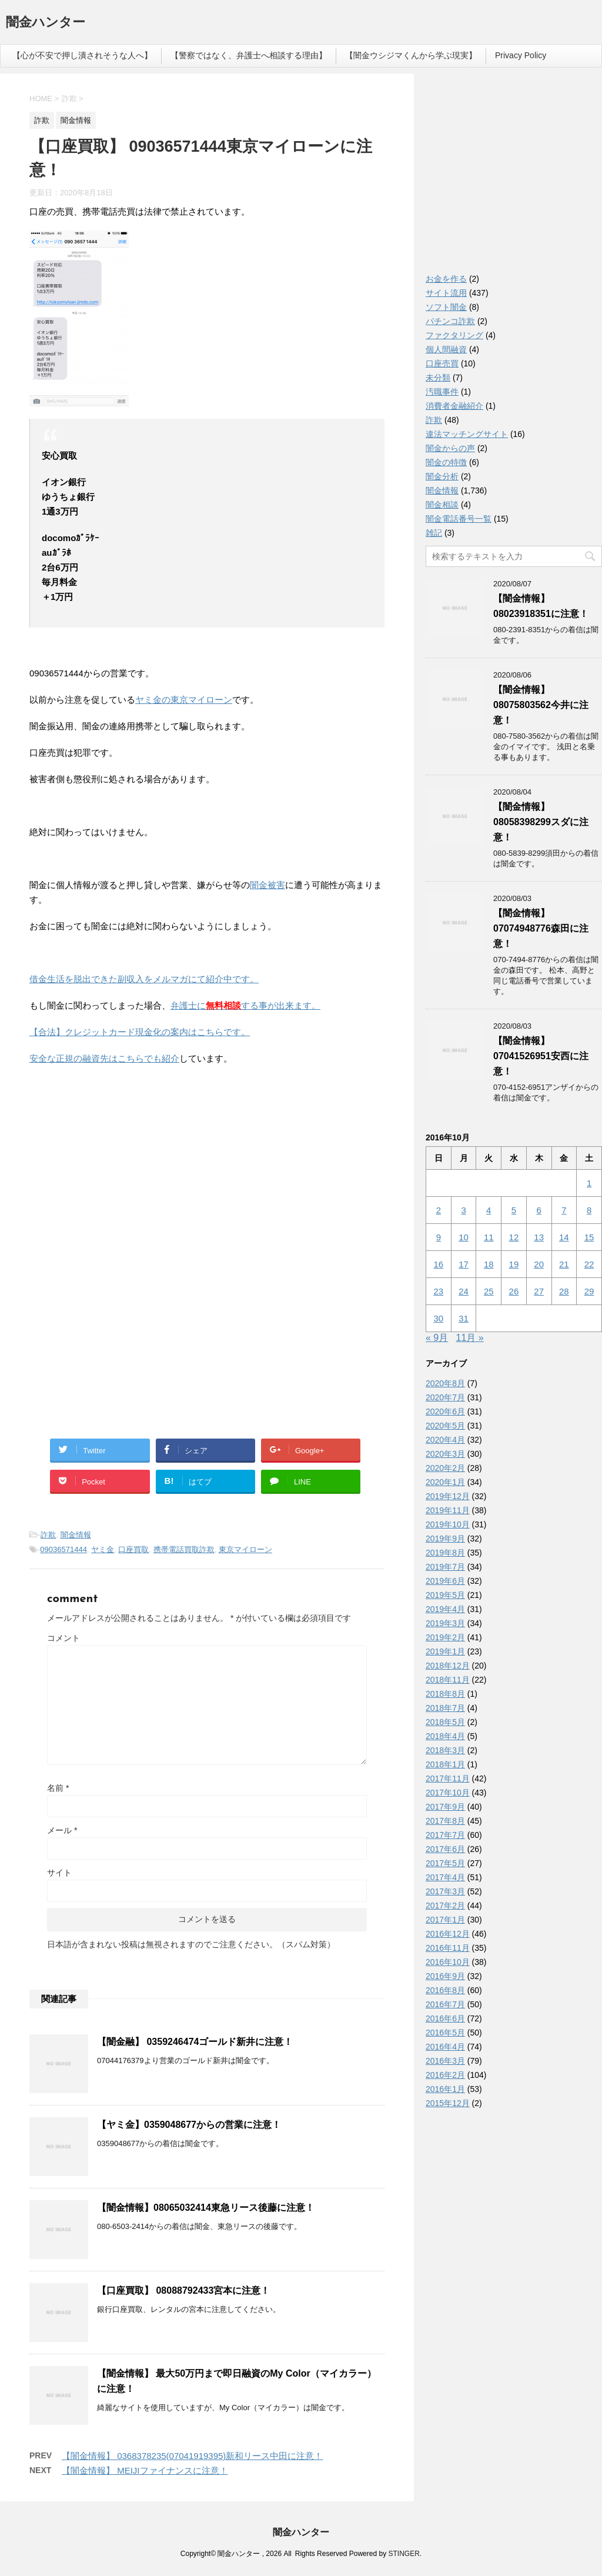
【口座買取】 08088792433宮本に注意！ (183, 2290)
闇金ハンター (45, 23)
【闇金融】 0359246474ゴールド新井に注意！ (195, 2042)
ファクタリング (454, 335)
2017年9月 (445, 1806)
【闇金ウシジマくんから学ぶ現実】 (411, 55)
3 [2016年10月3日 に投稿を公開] (463, 1210)
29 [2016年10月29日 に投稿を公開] (589, 1291)
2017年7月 (445, 1835)
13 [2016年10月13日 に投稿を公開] (539, 1237)
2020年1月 (445, 1482)
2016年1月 (445, 2089)
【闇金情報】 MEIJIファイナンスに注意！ (145, 2470)
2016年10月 (448, 1962)
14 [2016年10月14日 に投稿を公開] (564, 1237)
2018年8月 (445, 1694)
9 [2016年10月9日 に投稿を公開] (438, 1237)
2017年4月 (445, 1877)
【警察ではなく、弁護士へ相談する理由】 (248, 55)
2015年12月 (448, 2103)
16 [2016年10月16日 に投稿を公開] (439, 1264)
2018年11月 (448, 1679)
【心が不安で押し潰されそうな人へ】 (82, 55)
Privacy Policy (520, 55)
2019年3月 (445, 1623)
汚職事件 (442, 391)
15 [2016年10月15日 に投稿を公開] (589, 1237)
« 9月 (437, 1338)
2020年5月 (445, 1425)
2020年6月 (445, 1411)
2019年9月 (445, 1538)
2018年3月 (445, 1750)
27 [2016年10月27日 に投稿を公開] (539, 1291)
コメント (63, 1638)
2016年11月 (448, 1948)
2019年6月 (445, 1581)
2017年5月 (445, 1863)
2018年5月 (445, 1722)
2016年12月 (448, 1933)
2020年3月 (445, 1454)
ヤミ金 (102, 1549)
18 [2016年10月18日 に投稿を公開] (489, 1264)
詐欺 (48, 1534)
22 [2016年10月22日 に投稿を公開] (589, 1264)
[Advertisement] (117, 1150)
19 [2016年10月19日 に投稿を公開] (514, 1264)
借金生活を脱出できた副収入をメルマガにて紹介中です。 (144, 979)
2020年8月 (445, 1383)
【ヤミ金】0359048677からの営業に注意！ (189, 2125)
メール (62, 1830)
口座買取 (133, 1549)
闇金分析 (442, 476)
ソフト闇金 (446, 307)
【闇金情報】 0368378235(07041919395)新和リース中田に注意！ (192, 2456)
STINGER (403, 2554)
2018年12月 (448, 1665)
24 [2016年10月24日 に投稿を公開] (464, 1291)
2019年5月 (445, 1595)
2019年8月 (445, 1552)
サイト (59, 1872)
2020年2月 (445, 1468)
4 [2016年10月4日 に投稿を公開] (488, 1210)
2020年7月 (445, 1397)
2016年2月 (445, 2075)
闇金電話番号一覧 (458, 518)
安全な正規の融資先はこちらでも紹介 (104, 1058)
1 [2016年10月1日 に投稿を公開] (589, 1183)
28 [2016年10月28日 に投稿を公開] (564, 1291)
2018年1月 (445, 1764)
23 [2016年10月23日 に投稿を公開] (439, 1291)
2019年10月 (448, 1524)
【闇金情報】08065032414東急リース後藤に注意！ (206, 2208)
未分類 (438, 377)
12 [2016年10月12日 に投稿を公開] (514, 1237)
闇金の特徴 (446, 462)
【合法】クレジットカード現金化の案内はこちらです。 (139, 1032)
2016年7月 (445, 2004)
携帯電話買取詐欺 (184, 1549)
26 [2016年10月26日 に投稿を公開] (514, 1291)
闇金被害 (267, 885)
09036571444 (63, 1549)
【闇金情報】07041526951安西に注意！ (540, 1056)
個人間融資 (446, 349)
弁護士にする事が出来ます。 (245, 1005)
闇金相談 (442, 504)
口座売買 (442, 363)
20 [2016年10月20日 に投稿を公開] (539, 1264)
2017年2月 (445, 1905)
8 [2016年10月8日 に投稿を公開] (589, 1210)
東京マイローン (245, 1549)
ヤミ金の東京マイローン (183, 700)
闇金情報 (76, 1534)
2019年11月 (448, 1510)
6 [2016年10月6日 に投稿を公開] (538, 1210)
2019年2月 (445, 1637)
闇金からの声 (450, 448)
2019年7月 (445, 1566)
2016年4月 (445, 2046)
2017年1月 (445, 1919)
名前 (58, 1788)
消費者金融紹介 (454, 406)
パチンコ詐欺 (450, 321)
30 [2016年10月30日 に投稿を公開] (439, 1318)
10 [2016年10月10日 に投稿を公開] (464, 1237)
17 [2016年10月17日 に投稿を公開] (464, 1264)
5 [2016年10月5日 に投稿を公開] (513, 1210)
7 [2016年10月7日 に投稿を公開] (563, 1210)
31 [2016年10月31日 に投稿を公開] (464, 1318)
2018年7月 (445, 1708)
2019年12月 (448, 1496)
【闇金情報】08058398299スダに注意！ (540, 822)
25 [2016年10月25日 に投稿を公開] (489, 1291)
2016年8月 (445, 1990)
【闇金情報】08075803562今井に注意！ (540, 705)
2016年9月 (445, 1976)
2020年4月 (445, 1439)
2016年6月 (445, 2018)
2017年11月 (448, 1778)
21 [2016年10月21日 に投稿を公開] (564, 1264)
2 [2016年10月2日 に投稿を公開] (438, 1210)
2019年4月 (445, 1609)
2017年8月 (445, 1821)
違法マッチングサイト (467, 434)
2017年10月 (448, 1792)
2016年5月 (445, 2032)
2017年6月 (445, 1849)
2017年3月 (445, 1891)
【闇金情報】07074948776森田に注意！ (540, 928)
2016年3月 (445, 2061)
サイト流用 (446, 293)
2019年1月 (445, 1651)
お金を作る (446, 278)
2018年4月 (445, 1736)
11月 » (470, 1338)
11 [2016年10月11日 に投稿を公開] (489, 1237)
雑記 (434, 533)
